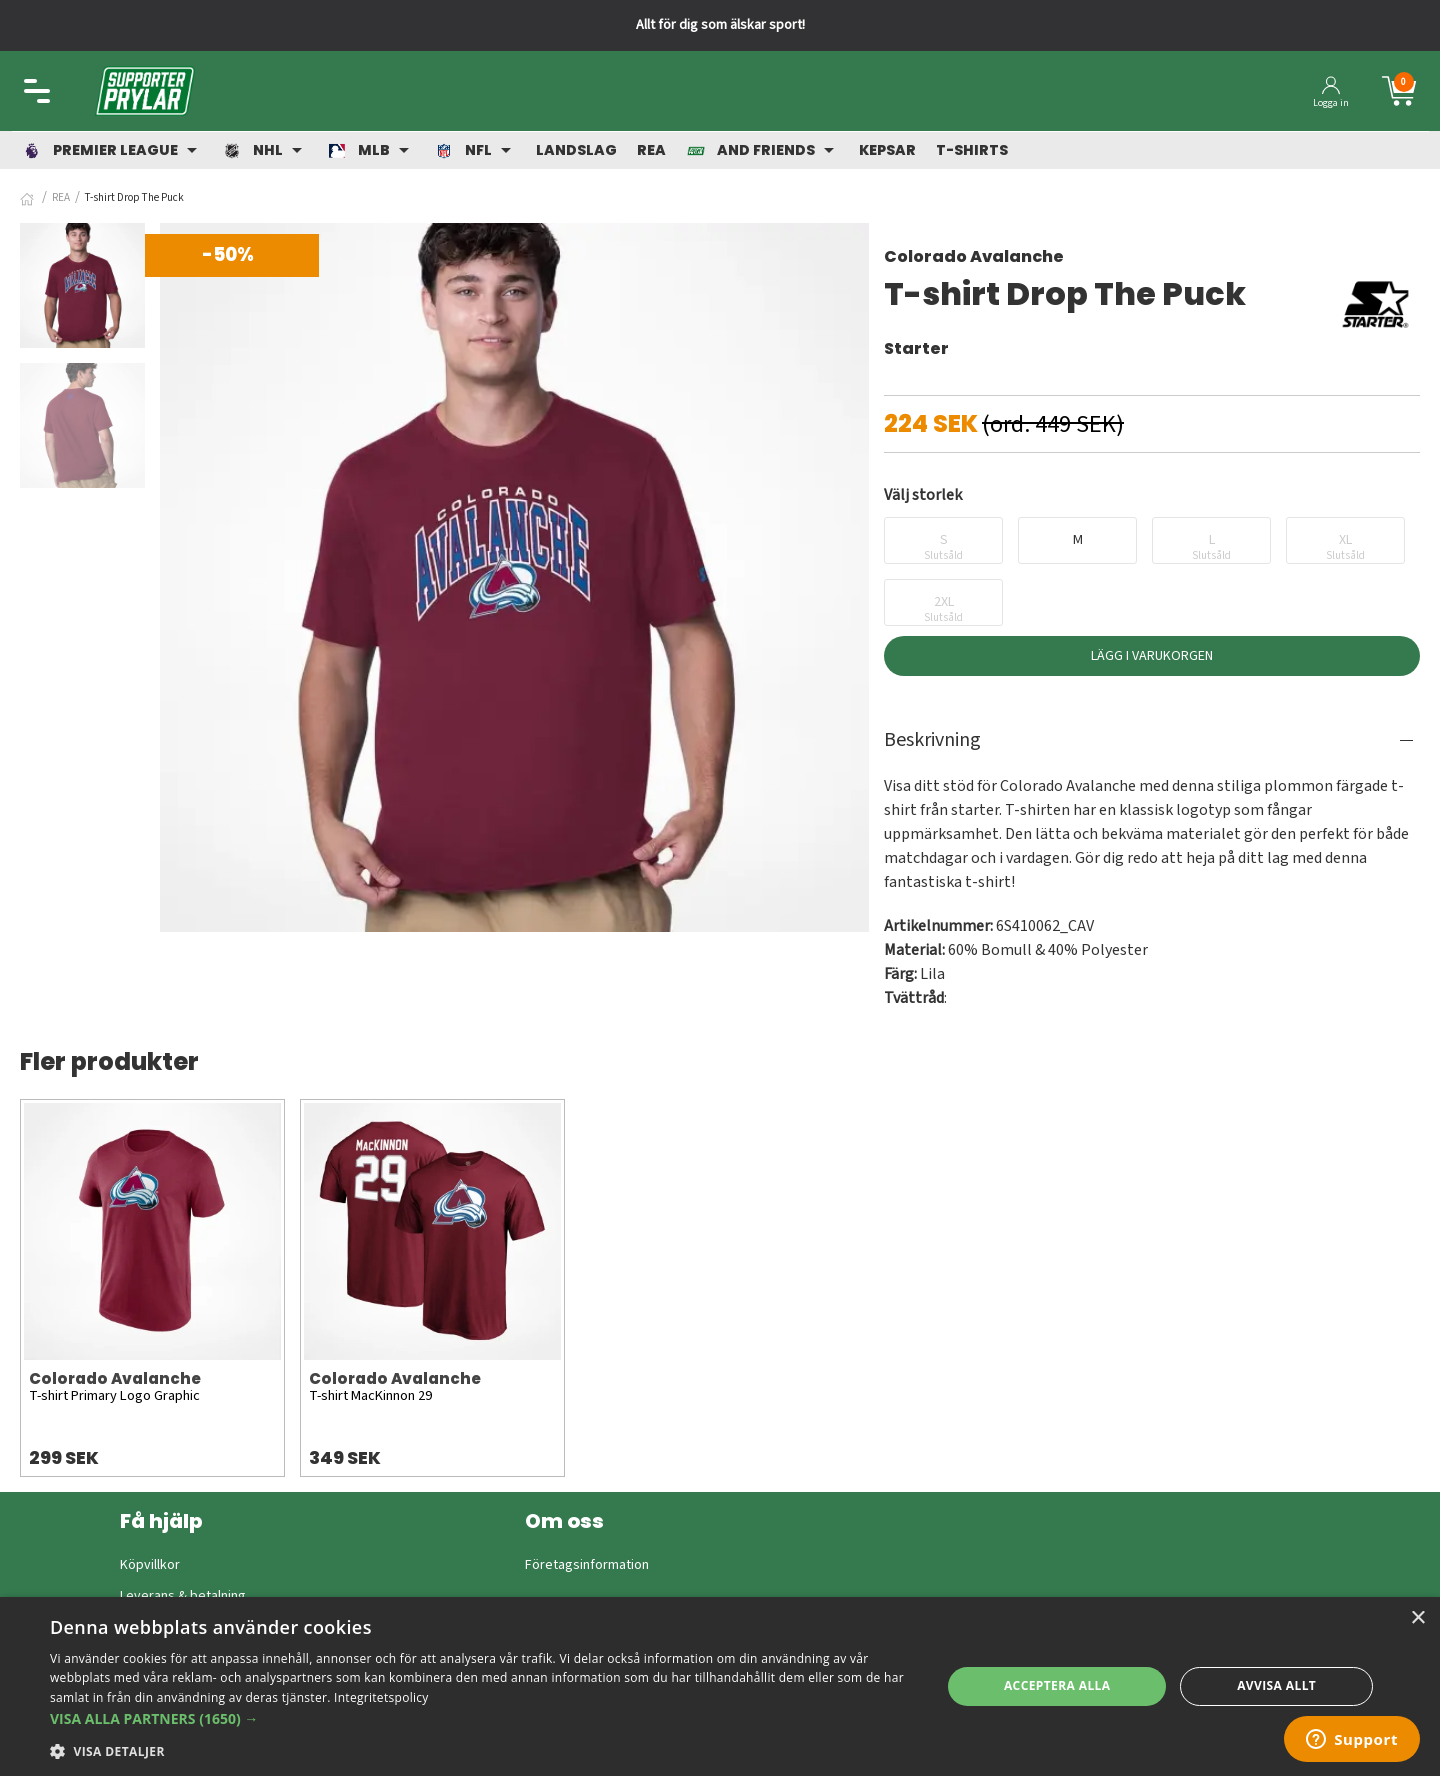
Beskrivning (932, 740)
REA (61, 197)
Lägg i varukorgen (1152, 656)
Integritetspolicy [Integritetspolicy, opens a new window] (381, 1697)
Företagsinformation (587, 1565)
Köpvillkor (150, 1565)
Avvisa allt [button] (1276, 1685)
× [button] (1417, 1618)
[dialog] (720, 1686)
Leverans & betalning (183, 1596)
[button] (482, 1718)
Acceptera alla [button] (1057, 1685)
